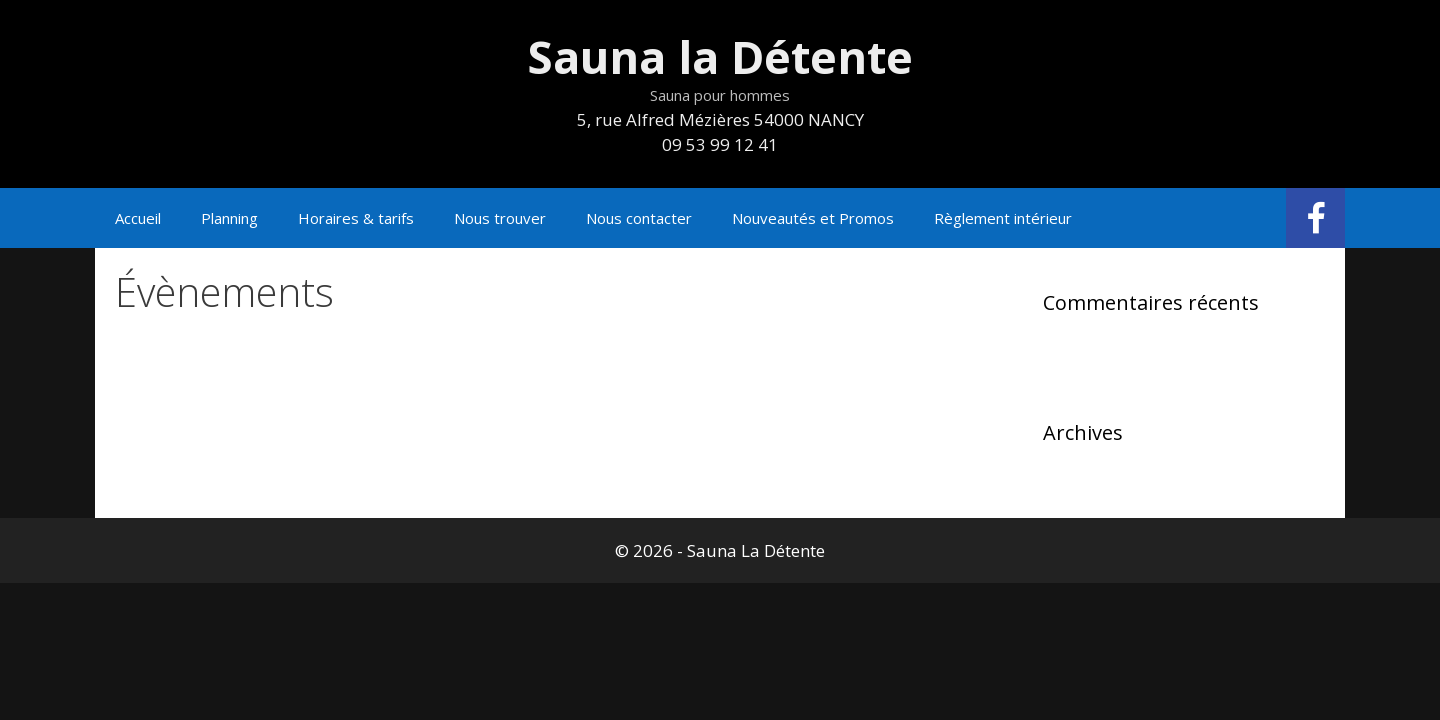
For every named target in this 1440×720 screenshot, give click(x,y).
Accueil (138, 218)
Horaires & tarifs (356, 218)
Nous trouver (500, 218)
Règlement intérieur (1003, 218)
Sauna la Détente (720, 56)
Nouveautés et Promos (813, 218)
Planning (229, 218)
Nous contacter (639, 218)
